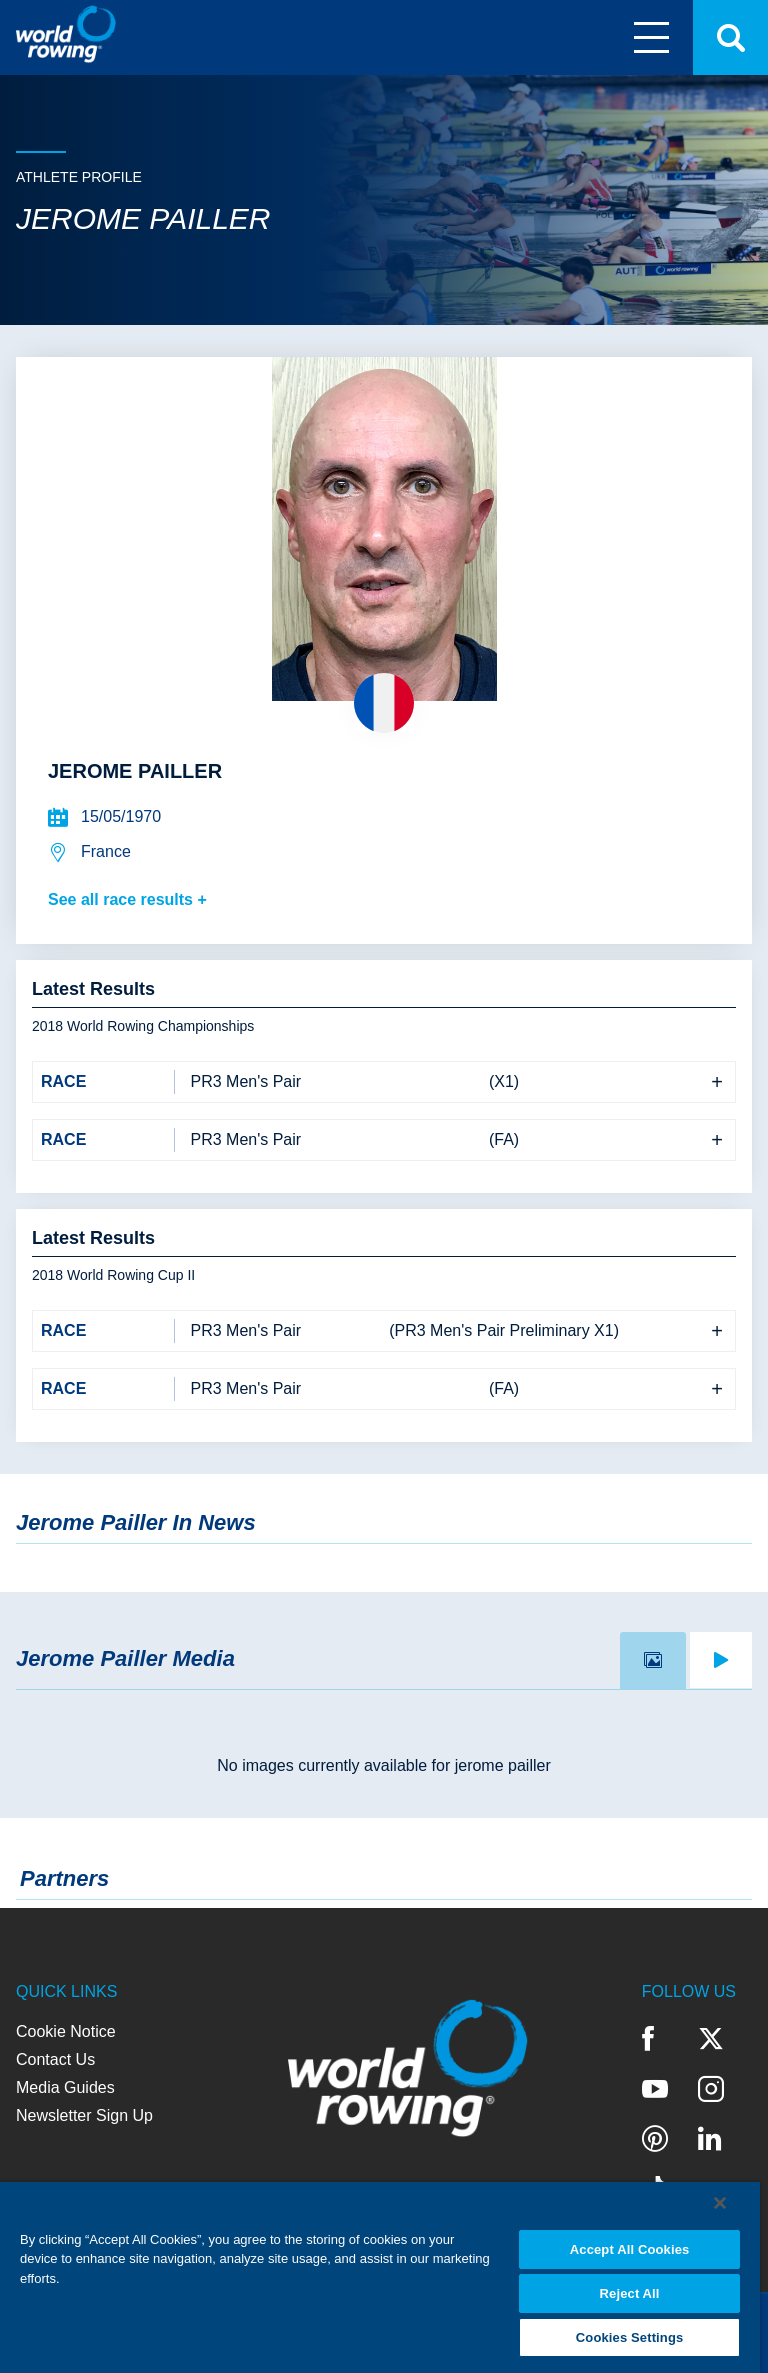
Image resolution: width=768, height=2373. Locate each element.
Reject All (630, 2293)
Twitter (711, 2039)
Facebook (648, 2039)
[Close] (720, 2203)
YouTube (655, 2089)
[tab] (653, 1660)
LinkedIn (709, 2139)
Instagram (711, 2089)
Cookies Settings (630, 2337)
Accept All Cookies (630, 2249)
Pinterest (655, 2139)
